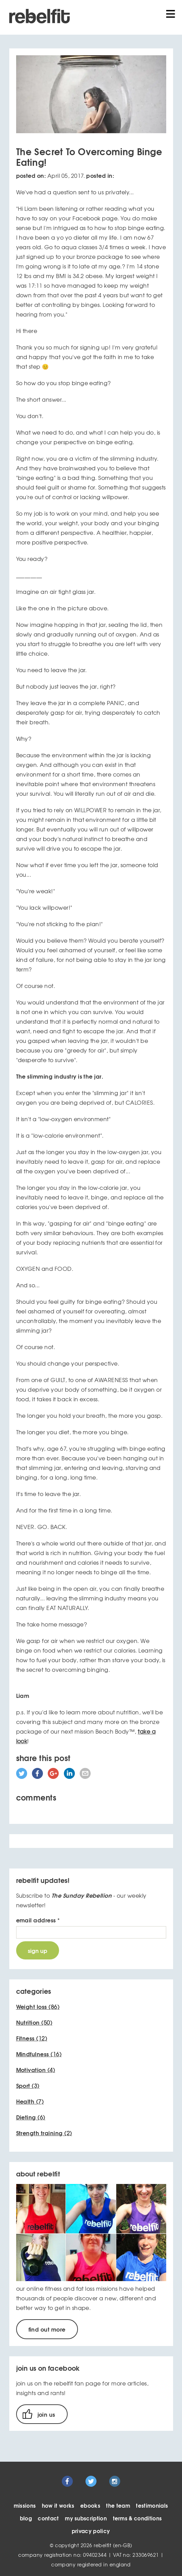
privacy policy (91, 2531)
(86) (38, 2006)
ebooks (90, 2505)
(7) (30, 2101)
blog (26, 2518)
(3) (27, 2085)
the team (118, 2505)
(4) (35, 2070)
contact (48, 2518)
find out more (47, 2329)
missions (25, 2505)
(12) (31, 2038)
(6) (30, 2117)
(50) (34, 2022)
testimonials (152, 2505)
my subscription (86, 2518)
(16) (39, 2054)
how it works (58, 2505)
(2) (44, 2133)
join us (46, 2414)
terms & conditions (137, 2518)
